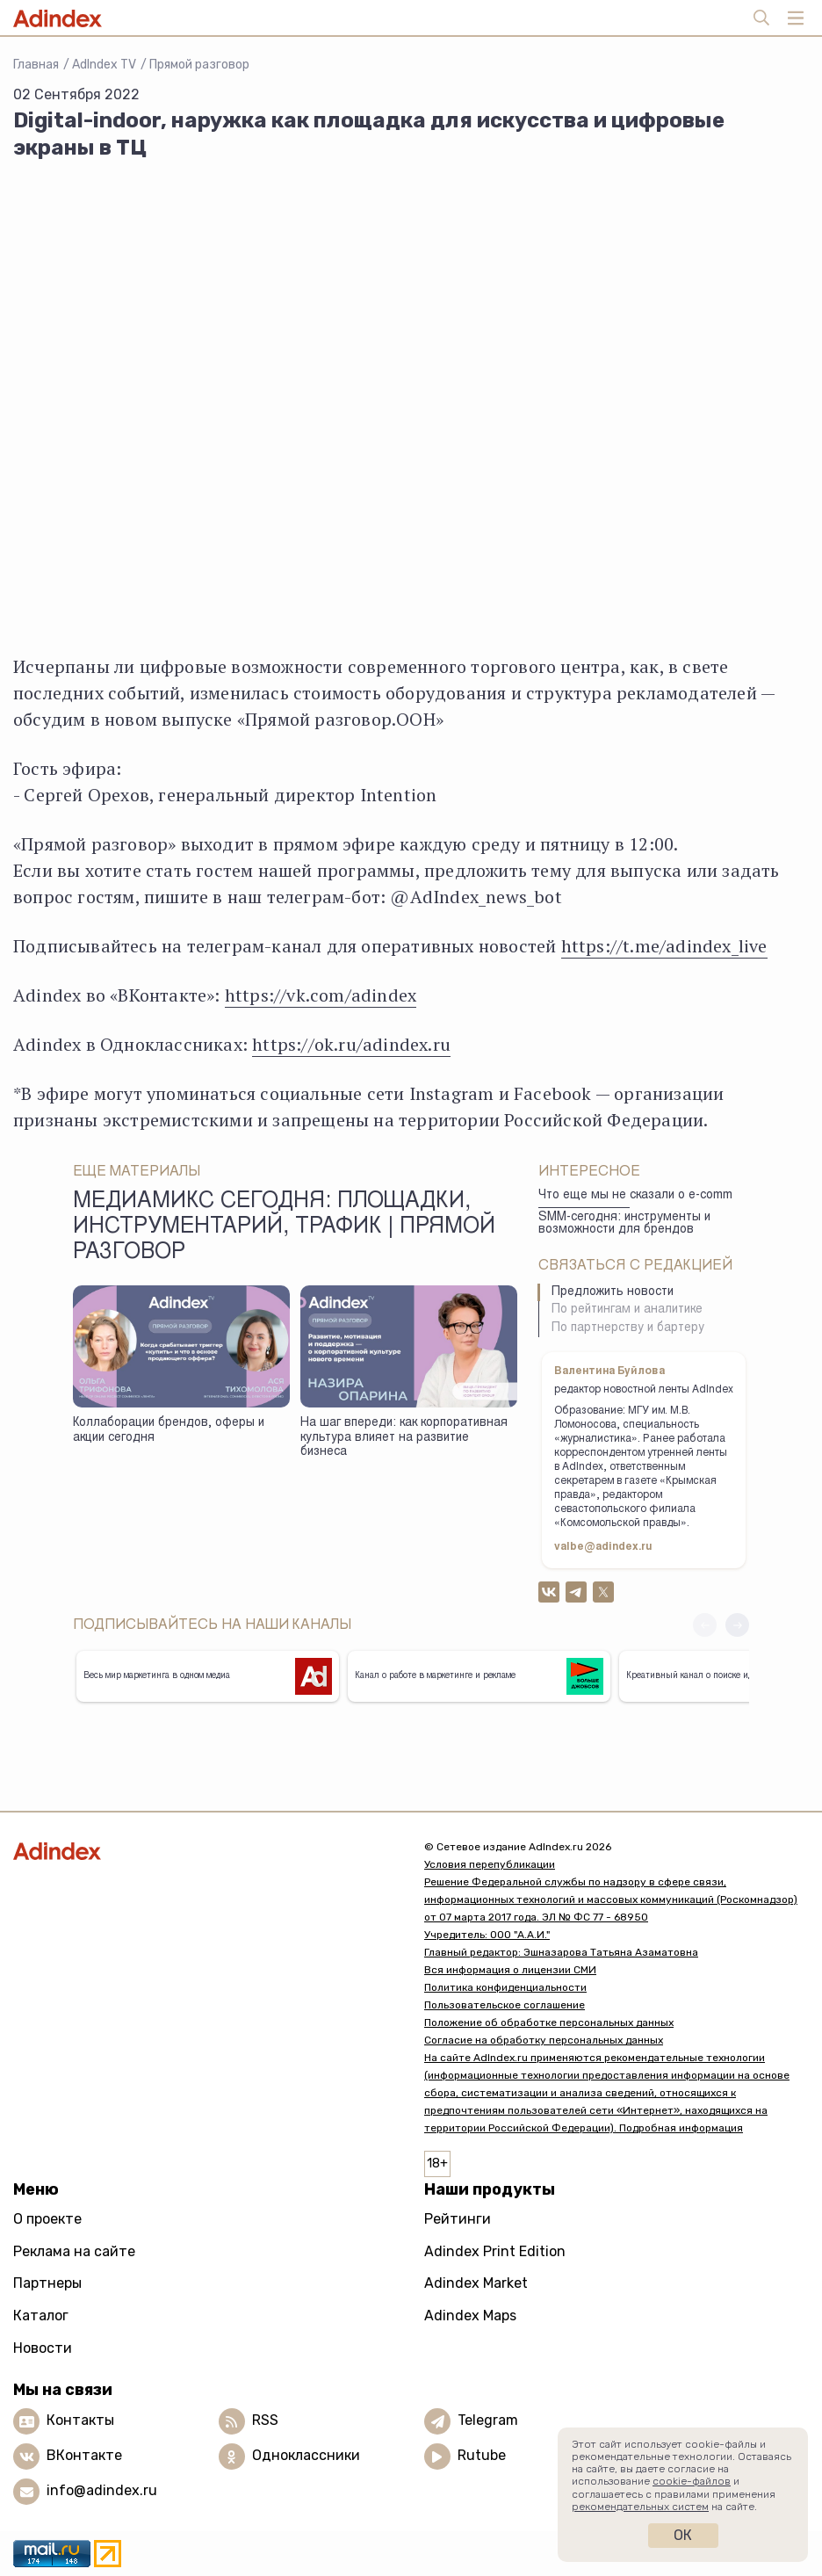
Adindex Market (476, 2283)
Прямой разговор (199, 64)
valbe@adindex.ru (603, 1547)
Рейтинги (457, 2219)
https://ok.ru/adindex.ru (351, 1044)
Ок (683, 2535)
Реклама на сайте (74, 2251)
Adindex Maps (470, 2315)
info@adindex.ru (102, 2490)
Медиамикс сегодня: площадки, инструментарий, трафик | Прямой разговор (284, 1228)
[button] (737, 1625)
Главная (36, 64)
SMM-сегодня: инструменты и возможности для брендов (624, 1224)
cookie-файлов (692, 2481)
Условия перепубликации (489, 1864)
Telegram (488, 2420)
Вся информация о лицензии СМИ (510, 1970)
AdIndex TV (104, 64)
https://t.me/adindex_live (664, 946)
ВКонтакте (84, 2455)
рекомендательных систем (640, 2506)
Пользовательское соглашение (504, 2005)
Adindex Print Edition (495, 2251)
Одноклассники (306, 2455)
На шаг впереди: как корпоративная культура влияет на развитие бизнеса (404, 1437)
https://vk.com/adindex (320, 995)
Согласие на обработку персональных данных (543, 2040)
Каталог (40, 2315)
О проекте (47, 2219)
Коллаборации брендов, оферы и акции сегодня (168, 1430)
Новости (42, 2348)
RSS (265, 2420)
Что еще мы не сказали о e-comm (635, 1196)
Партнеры (47, 2283)
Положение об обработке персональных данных (549, 2022)
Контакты (80, 2420)
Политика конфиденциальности (505, 1987)
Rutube (482, 2455)
